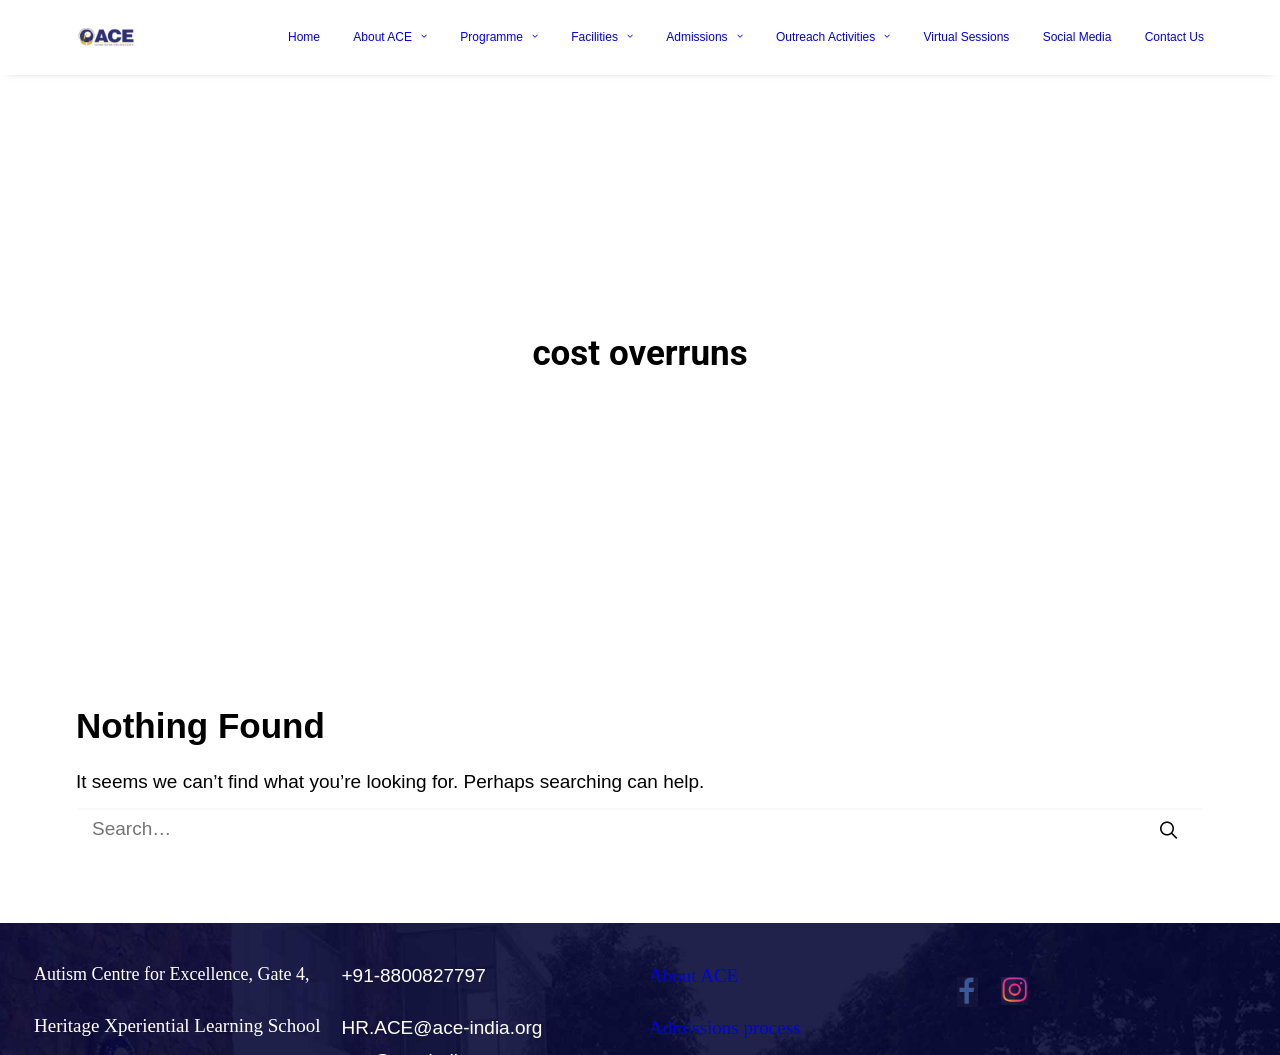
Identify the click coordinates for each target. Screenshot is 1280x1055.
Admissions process (724, 1011)
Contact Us (1174, 37)
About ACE (390, 37)
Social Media (1077, 37)
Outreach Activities (833, 37)
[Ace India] (106, 37)
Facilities (602, 37)
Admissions (704, 37)
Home (304, 37)
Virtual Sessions (967, 37)
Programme (499, 37)
